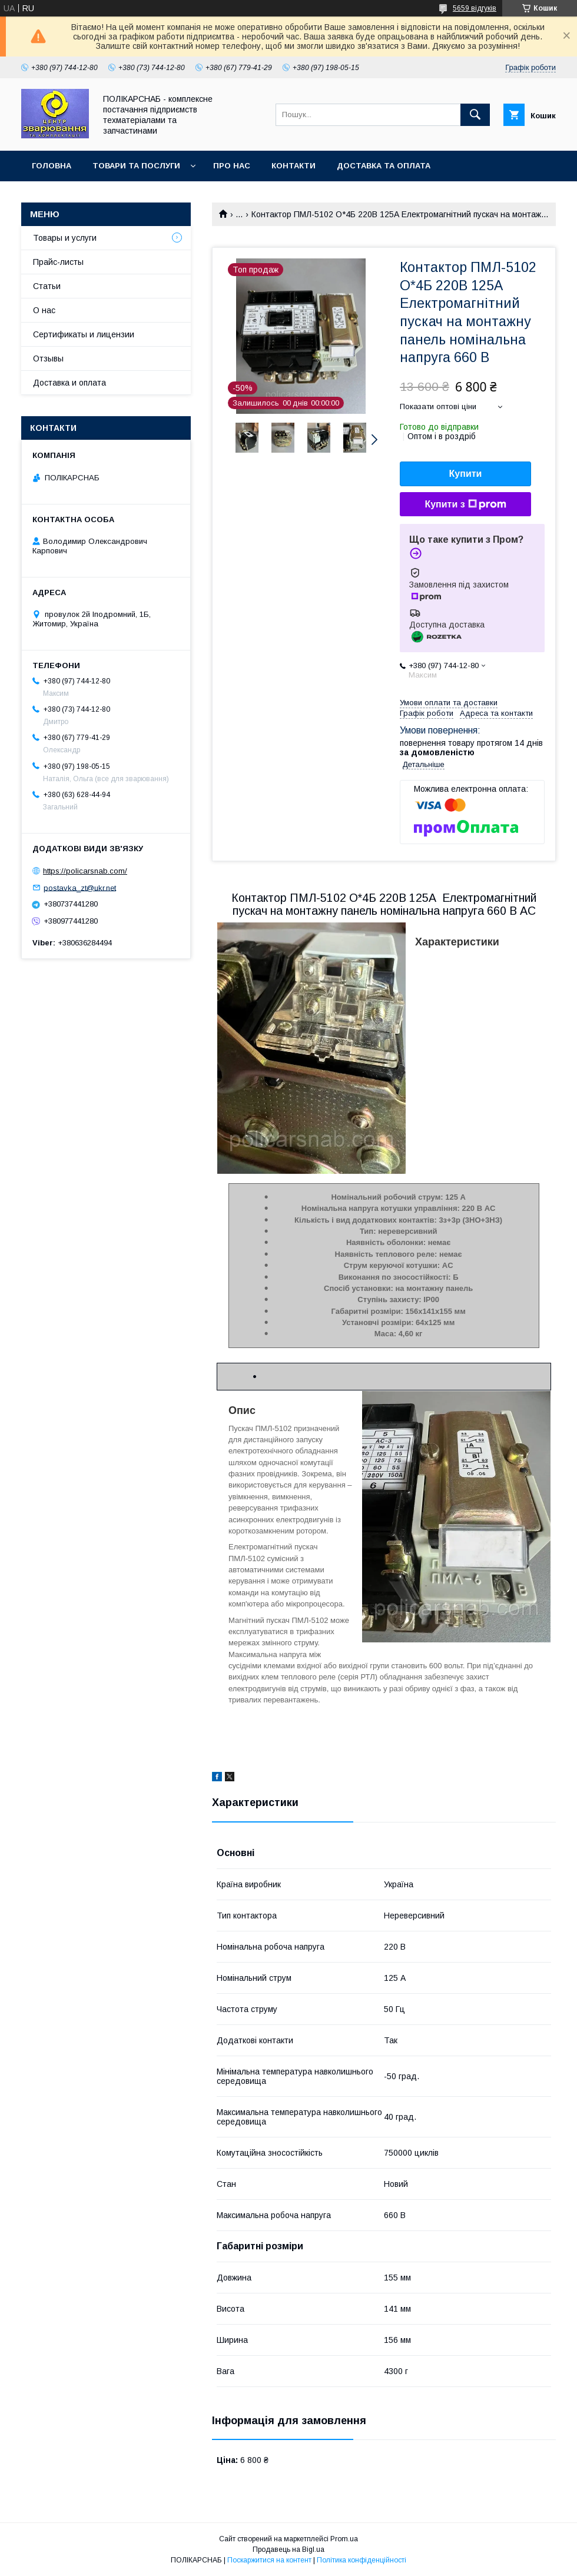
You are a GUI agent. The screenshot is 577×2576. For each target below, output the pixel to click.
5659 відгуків (474, 8)
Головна (51, 165)
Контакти (293, 165)
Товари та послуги (136, 165)
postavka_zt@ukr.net (80, 887)
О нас (44, 310)
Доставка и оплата (69, 382)
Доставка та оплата (383, 165)
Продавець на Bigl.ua (288, 2549)
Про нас (231, 165)
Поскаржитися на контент (269, 2560)
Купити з (465, 504)
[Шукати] (475, 115)
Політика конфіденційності (361, 2560)
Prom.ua (344, 2539)
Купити (465, 474)
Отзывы (48, 358)
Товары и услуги (65, 238)
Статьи (47, 286)
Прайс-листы (58, 262)
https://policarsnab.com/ (85, 871)
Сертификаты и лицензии (83, 334)
